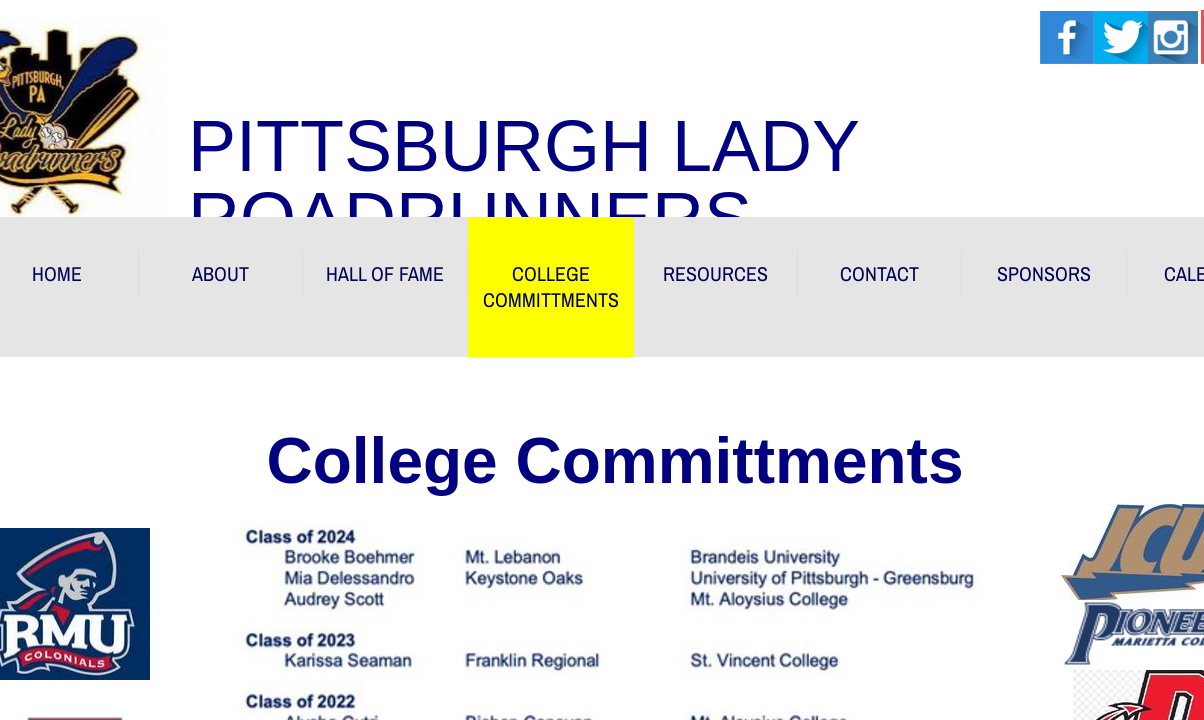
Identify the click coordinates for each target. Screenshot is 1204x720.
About (220, 273)
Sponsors (1044, 273)
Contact (879, 273)
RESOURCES (715, 273)
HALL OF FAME (385, 273)
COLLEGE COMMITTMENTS (551, 286)
